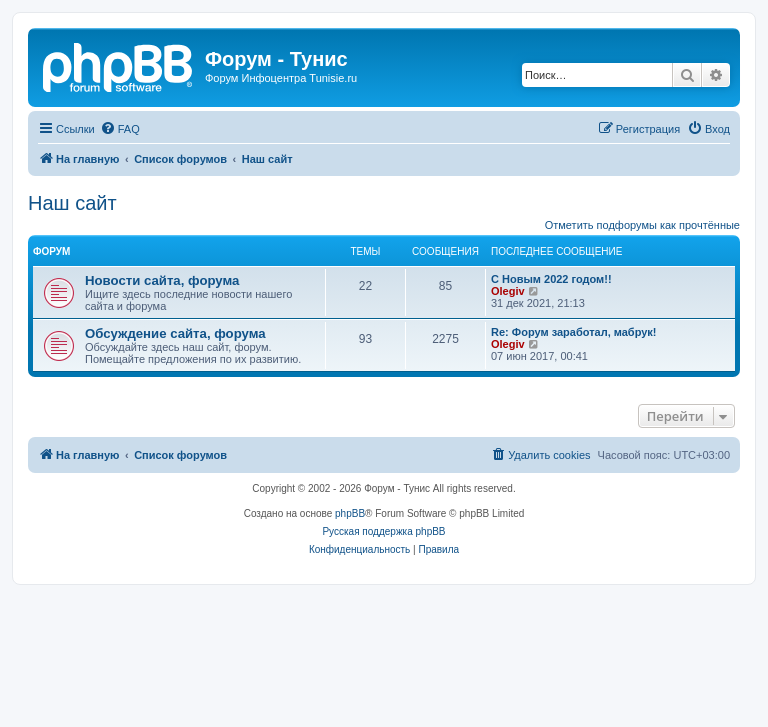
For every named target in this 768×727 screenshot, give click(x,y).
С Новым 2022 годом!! (551, 279)
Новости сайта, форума (162, 280)
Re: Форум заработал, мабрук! (574, 332)
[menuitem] (120, 129)
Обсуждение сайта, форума (175, 333)
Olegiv (508, 291)
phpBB (350, 513)
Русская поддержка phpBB (383, 531)
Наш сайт (72, 203)
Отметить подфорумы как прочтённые (642, 225)
